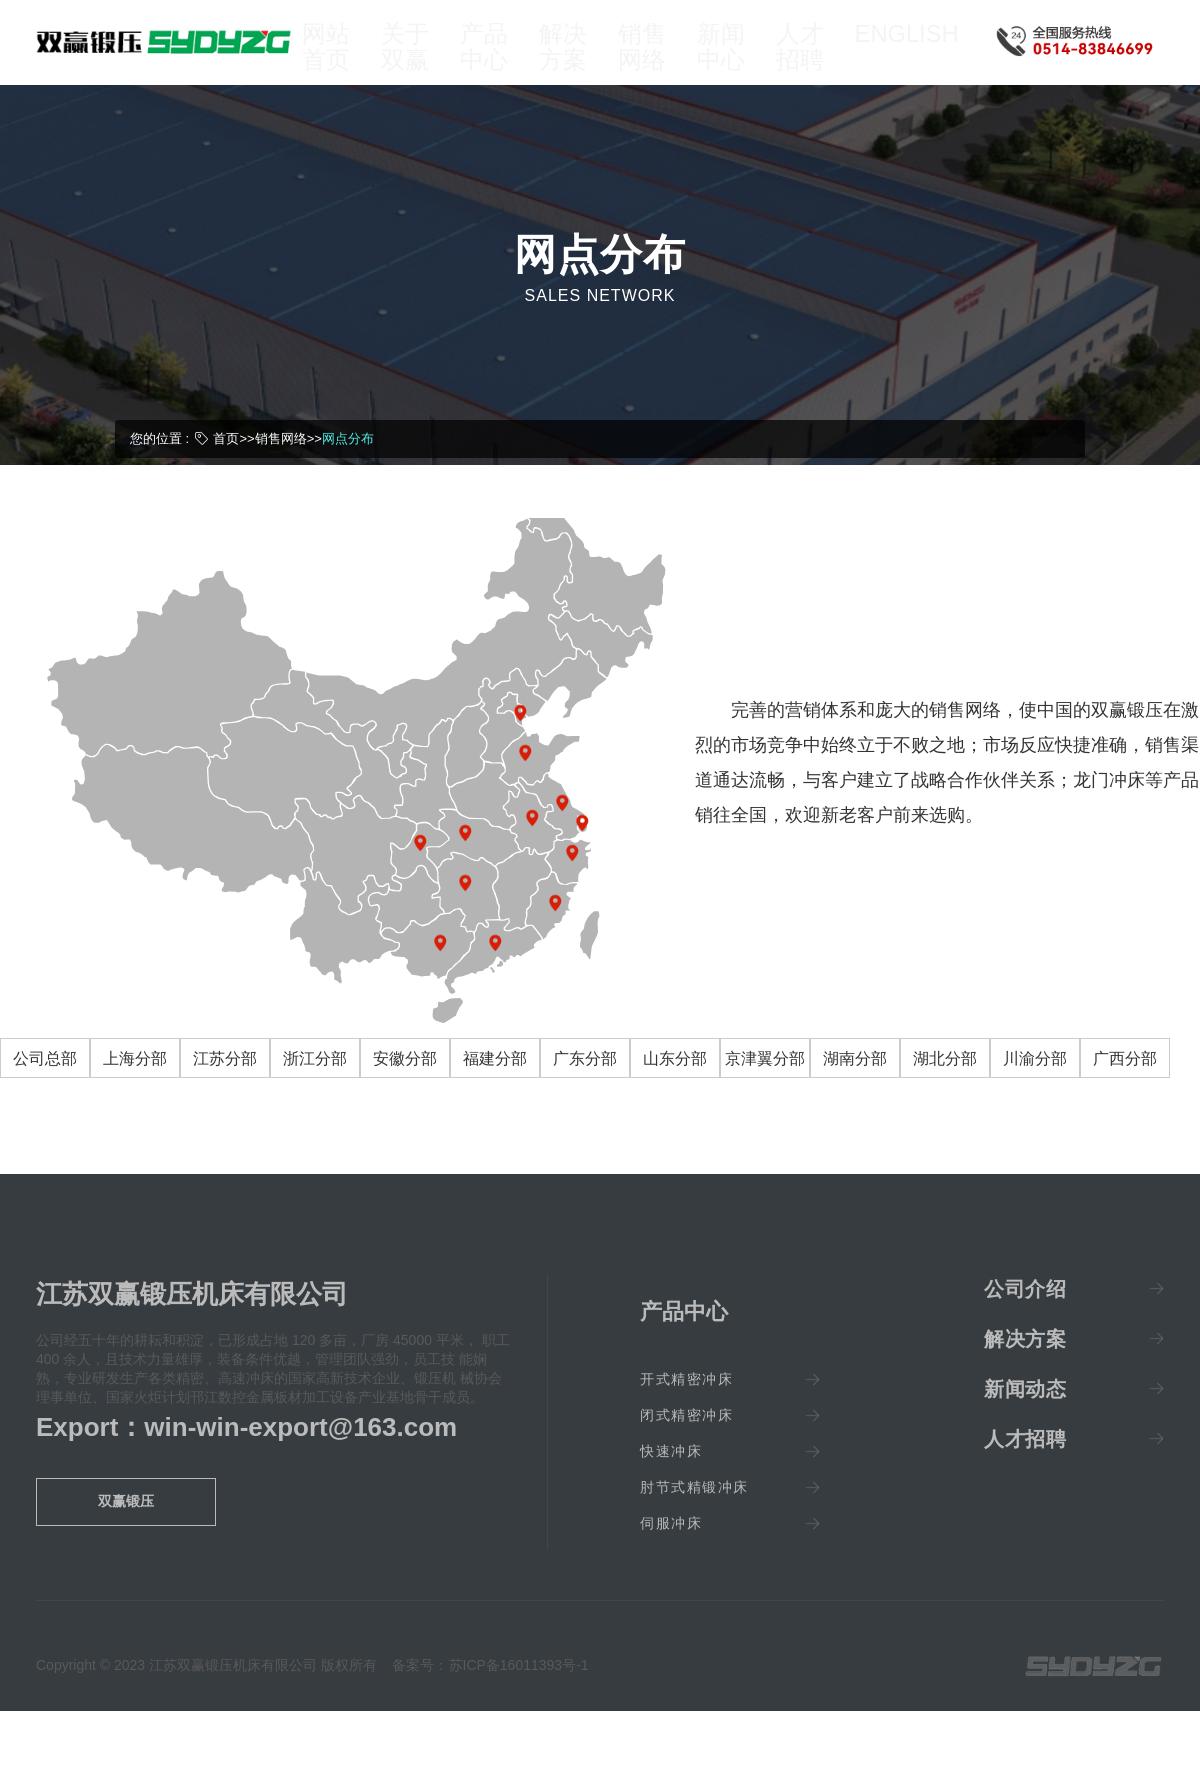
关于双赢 (414, 62)
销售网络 (658, 62)
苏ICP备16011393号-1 (519, 1695)
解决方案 (577, 62)
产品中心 (495, 62)
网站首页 (332, 62)
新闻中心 (740, 62)
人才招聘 (822, 62)
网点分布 (348, 467)
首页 (226, 467)
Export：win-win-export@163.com (246, 1456)
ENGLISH (916, 52)
